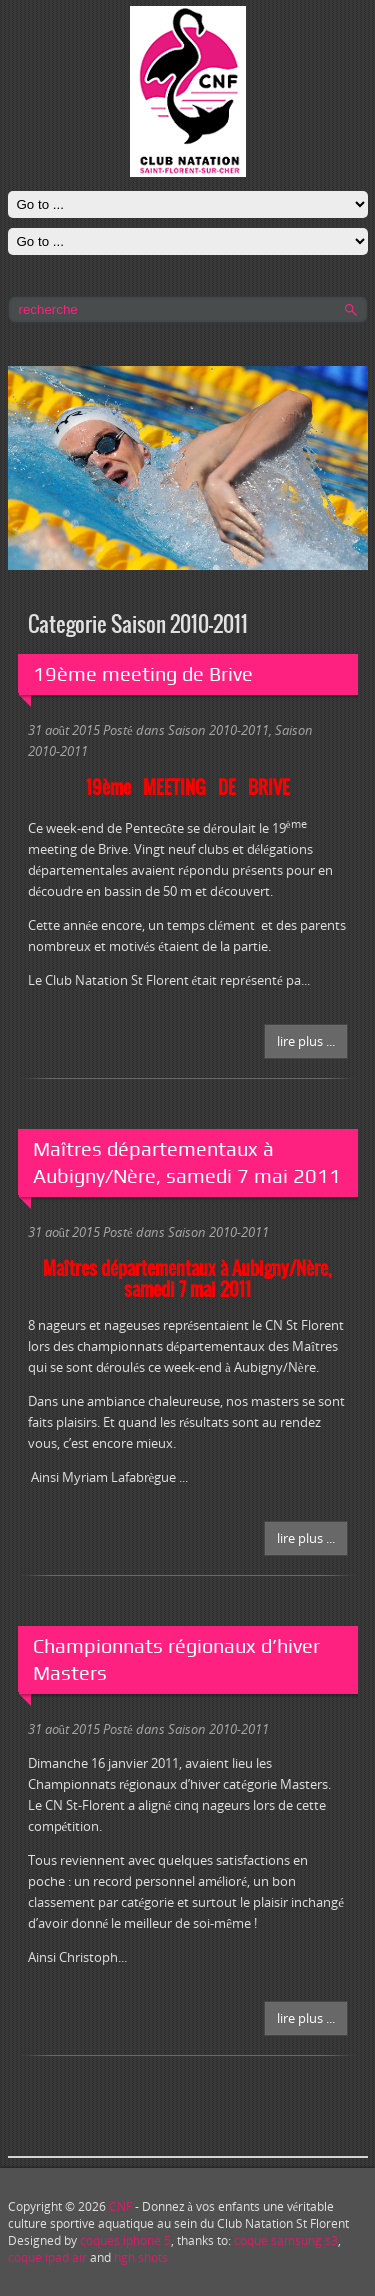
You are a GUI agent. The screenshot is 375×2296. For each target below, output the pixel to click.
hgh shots (141, 2257)
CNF (120, 2206)
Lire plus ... (306, 1041)
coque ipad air (47, 2257)
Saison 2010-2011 (218, 730)
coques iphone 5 (125, 2240)
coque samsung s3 (286, 2240)
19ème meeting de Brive (143, 674)
